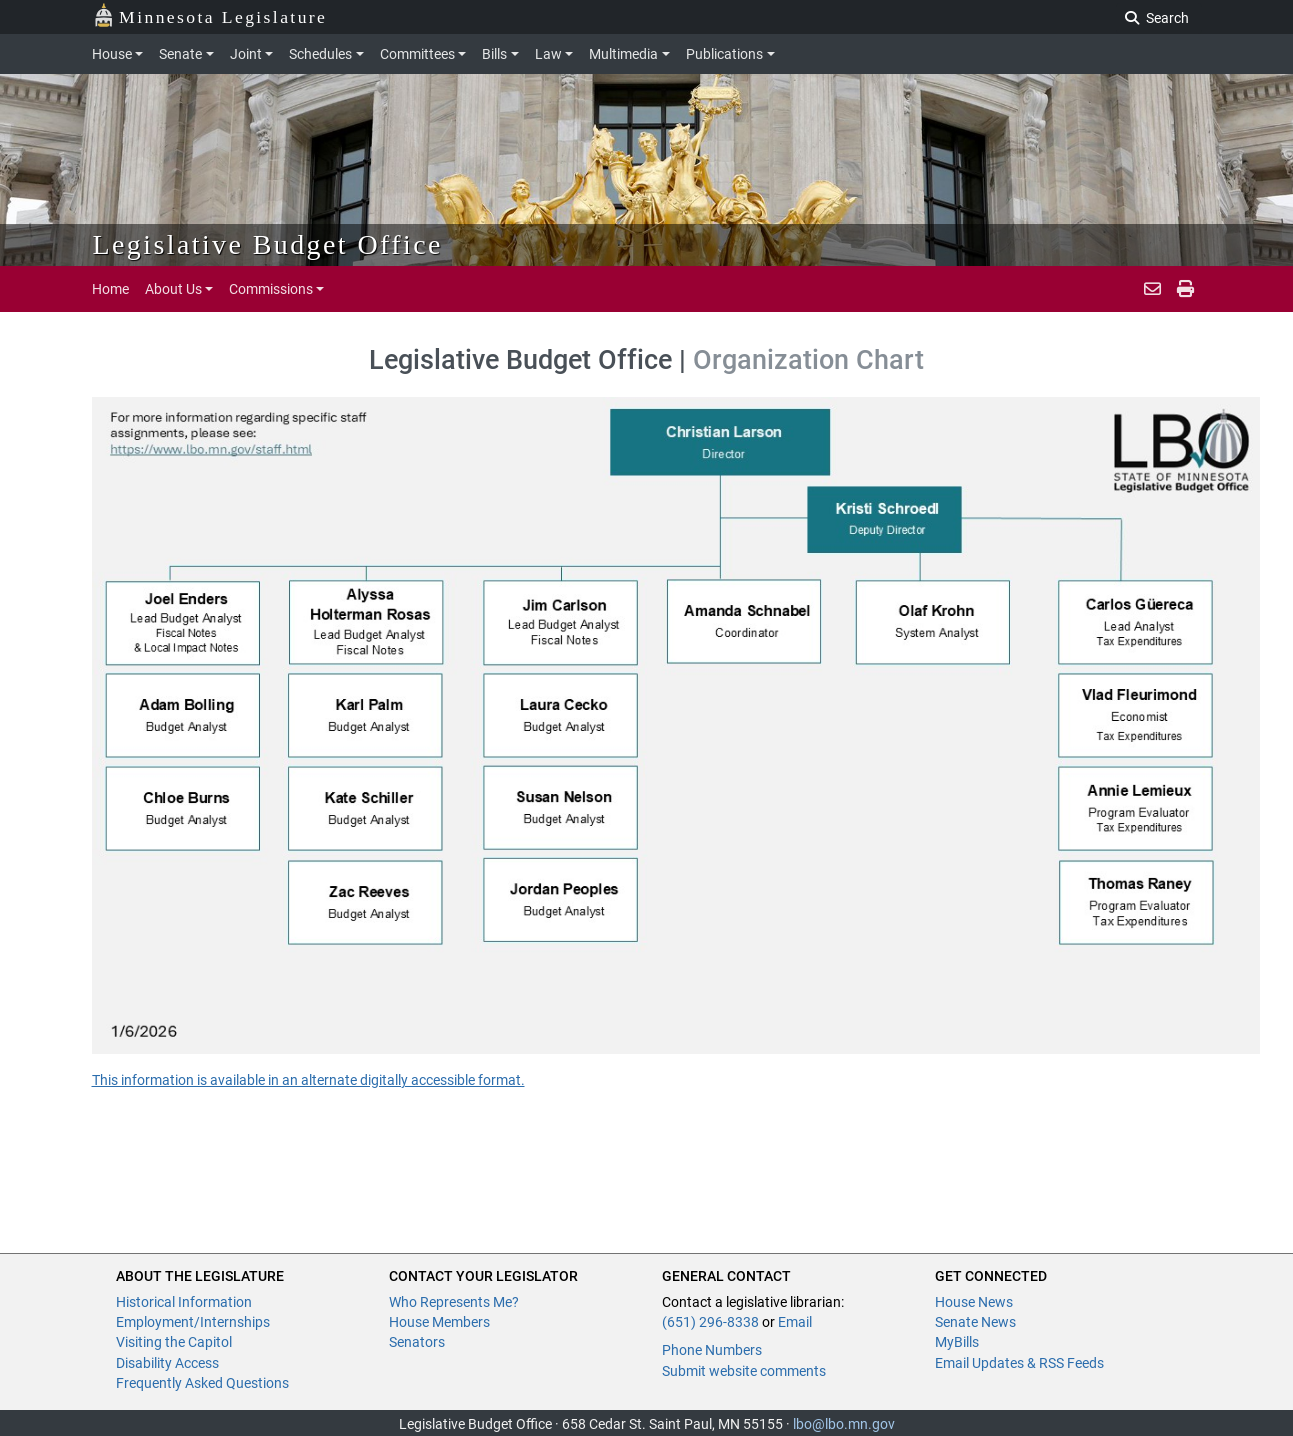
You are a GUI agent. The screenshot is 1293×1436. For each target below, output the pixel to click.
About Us (173, 289)
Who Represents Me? (454, 1302)
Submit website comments (744, 1371)
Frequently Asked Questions (202, 1383)
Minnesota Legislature (210, 15)
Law (548, 54)
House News (974, 1302)
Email (795, 1322)
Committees (417, 54)
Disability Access (167, 1363)
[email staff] (1152, 289)
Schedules (320, 54)
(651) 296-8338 (710, 1322)
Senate (180, 54)
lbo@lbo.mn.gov (844, 1424)
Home (110, 289)
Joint (246, 54)
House (112, 54)
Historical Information (184, 1302)
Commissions (271, 289)
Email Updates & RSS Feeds (1019, 1363)
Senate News (975, 1322)
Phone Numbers (712, 1350)
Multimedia (623, 54)
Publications (724, 54)
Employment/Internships (193, 1322)
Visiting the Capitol (174, 1342)
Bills (494, 54)
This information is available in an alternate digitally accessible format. (308, 1080)
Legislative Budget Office (268, 244)
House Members (439, 1322)
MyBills (957, 1342)
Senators (417, 1342)
